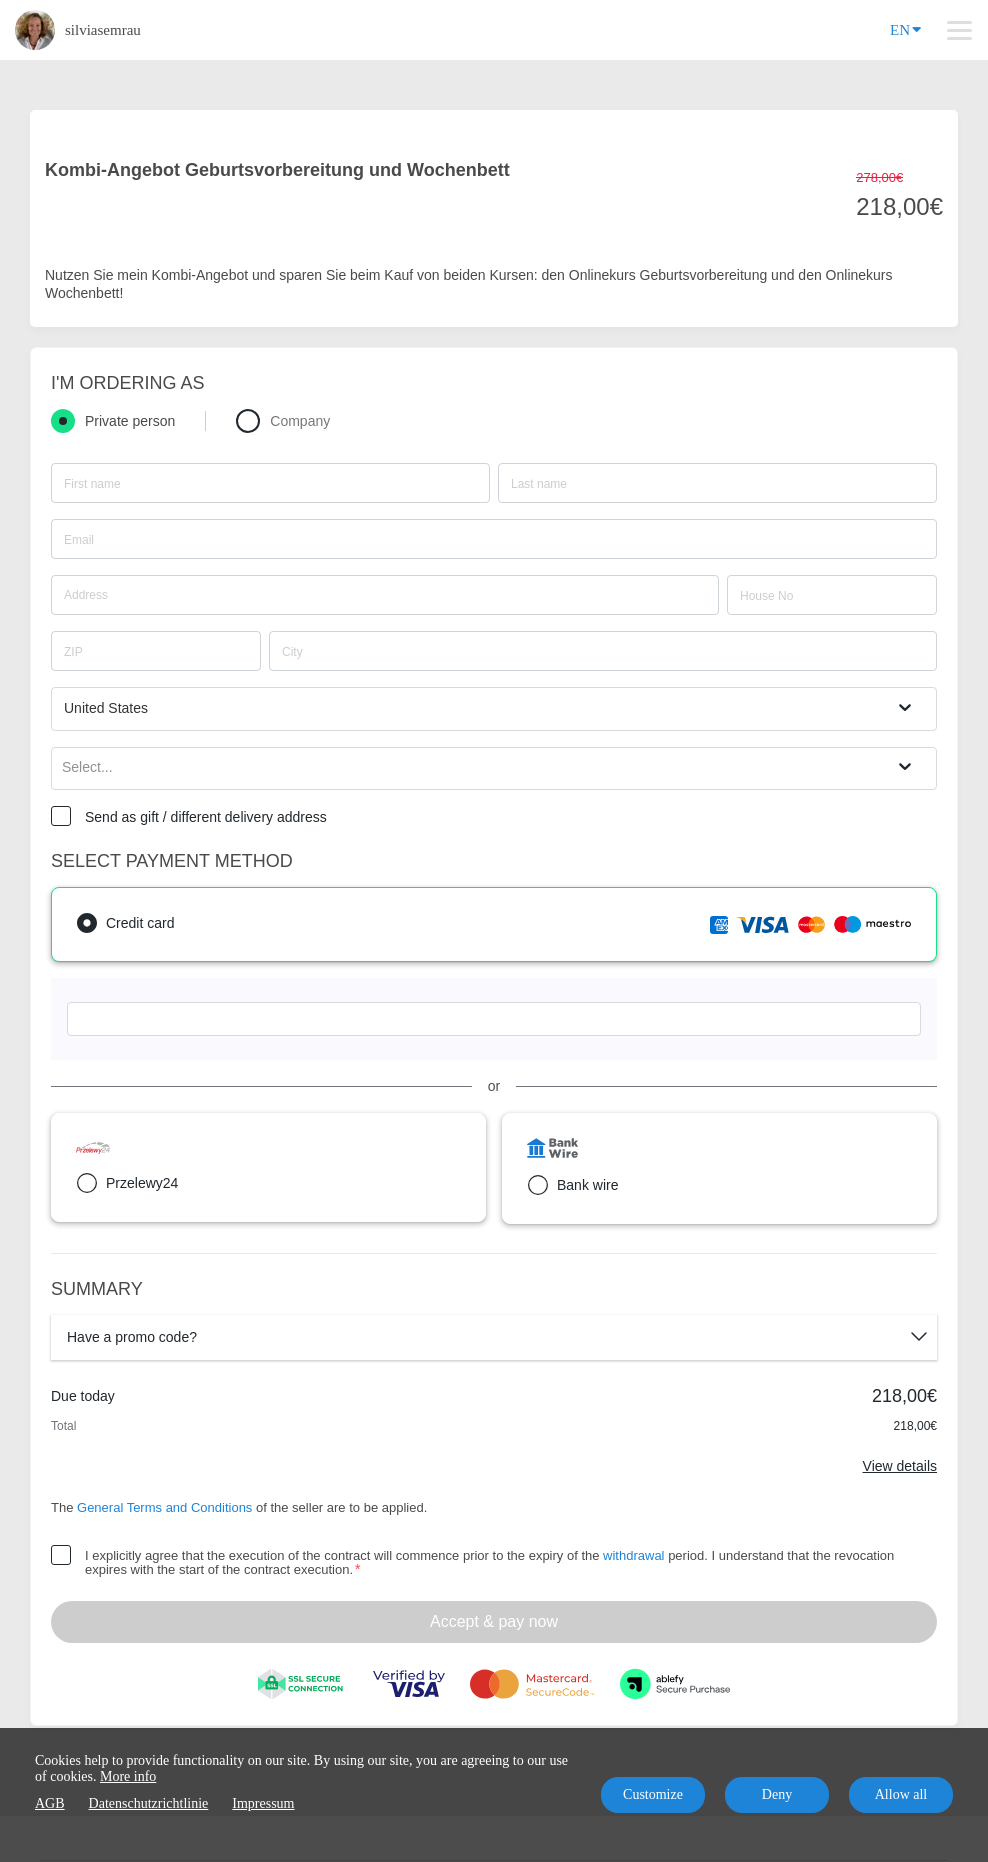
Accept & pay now (494, 1621)
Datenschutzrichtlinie (149, 1803)
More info (128, 1776)
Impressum (263, 1803)
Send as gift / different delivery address (206, 817)
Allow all (901, 1794)
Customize (653, 1794)
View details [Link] (900, 1466)
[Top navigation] (959, 30)
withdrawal (633, 1555)
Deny (777, 1794)
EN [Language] (905, 28)
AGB (50, 1803)
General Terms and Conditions (164, 1507)
